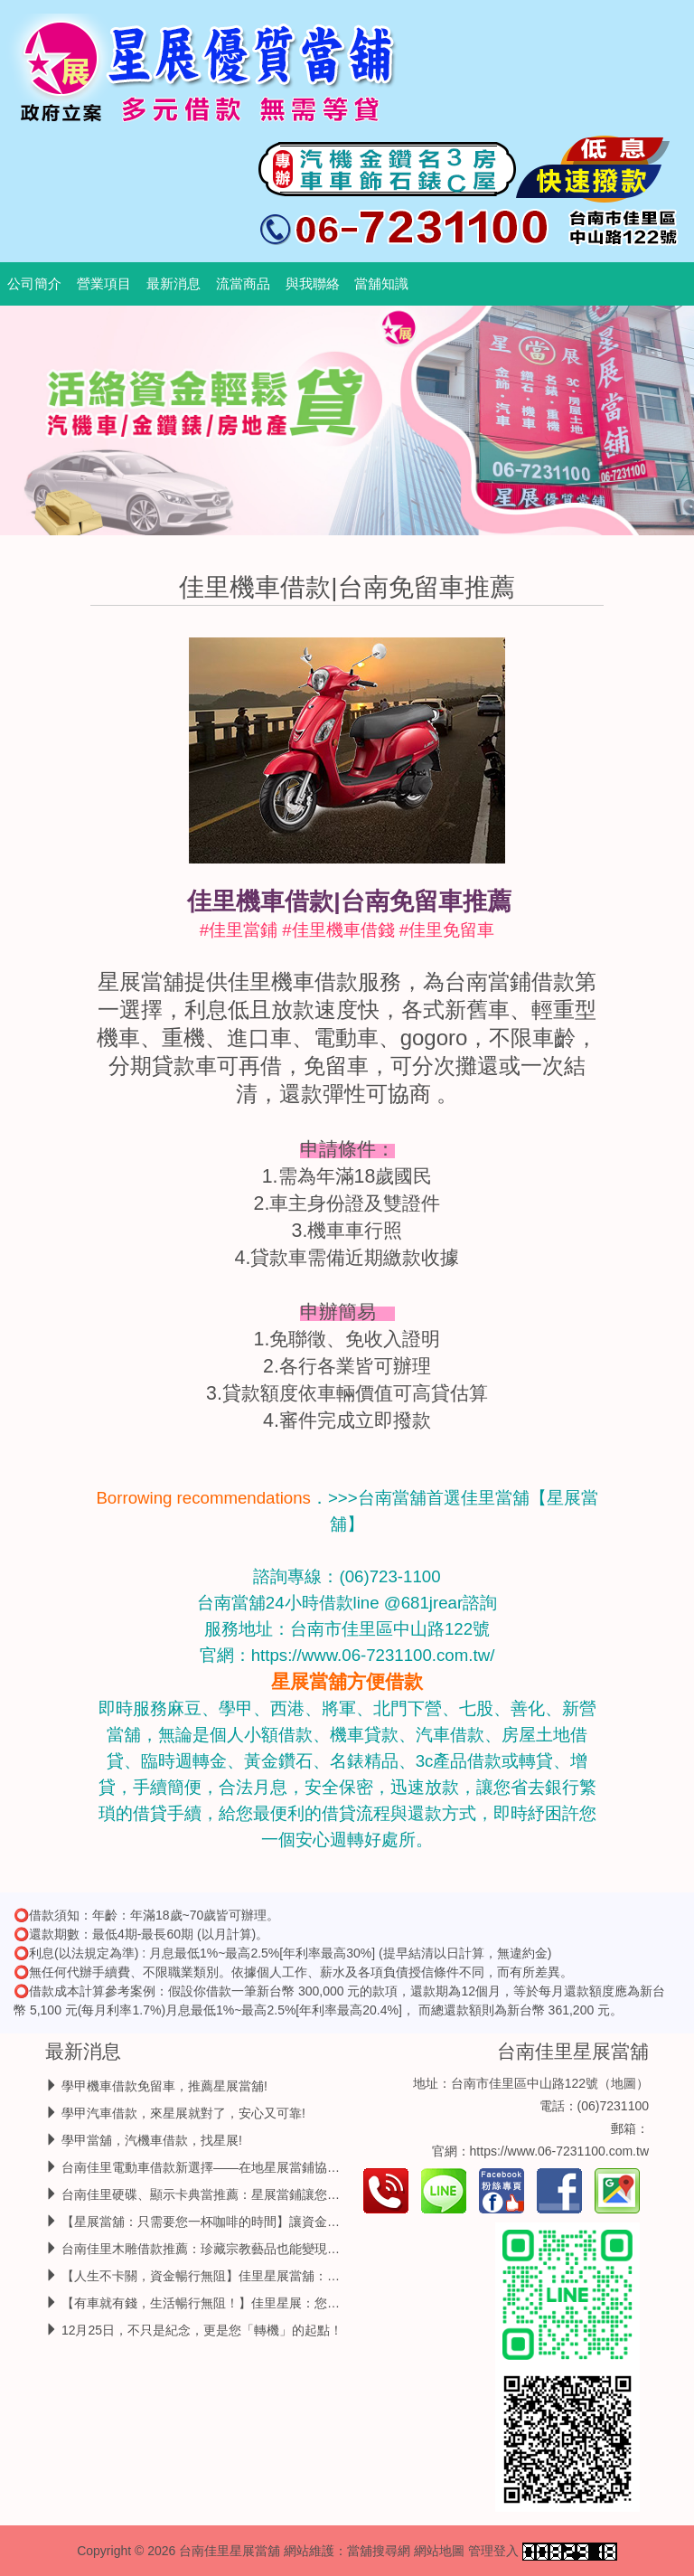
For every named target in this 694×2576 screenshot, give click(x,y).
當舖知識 (381, 284)
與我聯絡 (313, 284)
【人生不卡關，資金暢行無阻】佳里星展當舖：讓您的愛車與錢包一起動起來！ (282, 2276)
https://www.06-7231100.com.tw (559, 2151)
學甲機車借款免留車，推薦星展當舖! (164, 2086)
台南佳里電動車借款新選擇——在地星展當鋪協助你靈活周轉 (232, 2167)
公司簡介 (34, 284)
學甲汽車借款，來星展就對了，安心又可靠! (183, 2113)
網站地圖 (439, 2550)
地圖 (623, 2083)
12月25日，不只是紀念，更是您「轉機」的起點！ (201, 2330)
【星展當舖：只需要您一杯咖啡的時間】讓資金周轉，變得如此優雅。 (257, 2221)
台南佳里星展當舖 (573, 2051)
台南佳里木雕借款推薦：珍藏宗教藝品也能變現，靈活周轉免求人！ (251, 2248)
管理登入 (493, 2550)
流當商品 (243, 284)
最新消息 (173, 284)
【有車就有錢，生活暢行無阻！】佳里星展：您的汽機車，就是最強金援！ (270, 2303)
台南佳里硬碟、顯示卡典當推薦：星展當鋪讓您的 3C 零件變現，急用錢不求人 (281, 2194)
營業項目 (104, 284)
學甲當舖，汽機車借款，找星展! (151, 2140)
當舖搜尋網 (378, 2550)
